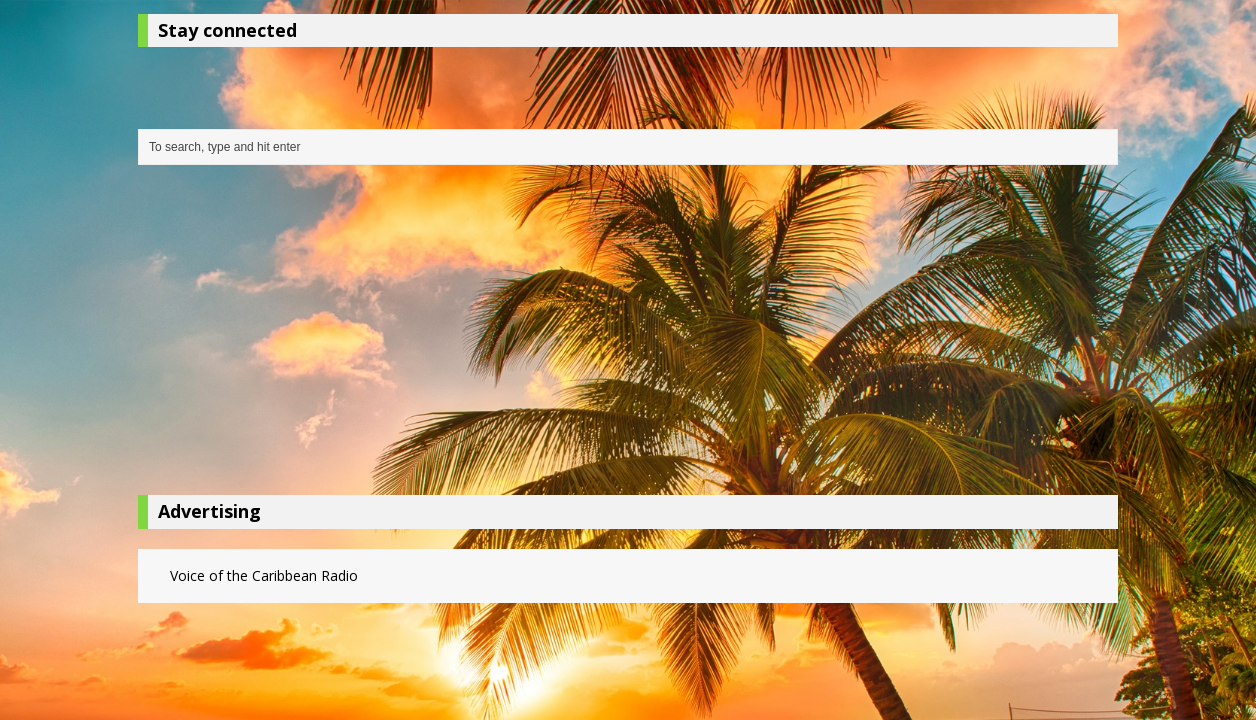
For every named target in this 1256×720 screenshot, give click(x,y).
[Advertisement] (628, 335)
